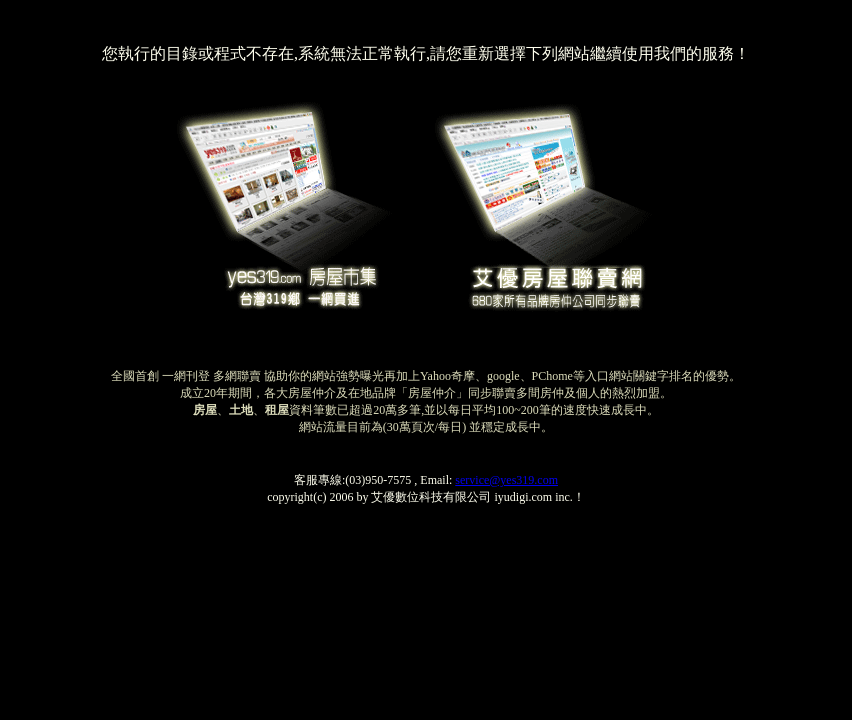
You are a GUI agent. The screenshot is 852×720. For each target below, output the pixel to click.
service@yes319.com (506, 480)
